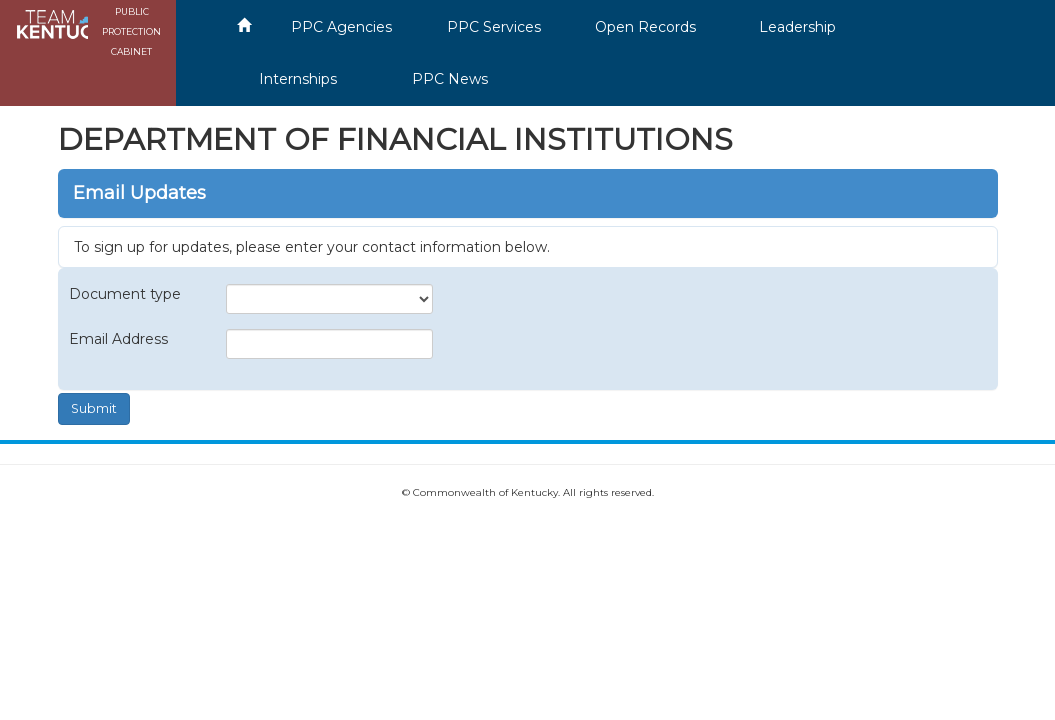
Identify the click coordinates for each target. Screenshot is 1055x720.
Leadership (797, 27)
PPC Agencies (341, 27)
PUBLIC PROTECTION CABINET (131, 31)
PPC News (450, 79)
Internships (298, 79)
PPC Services (494, 27)
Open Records (645, 27)
